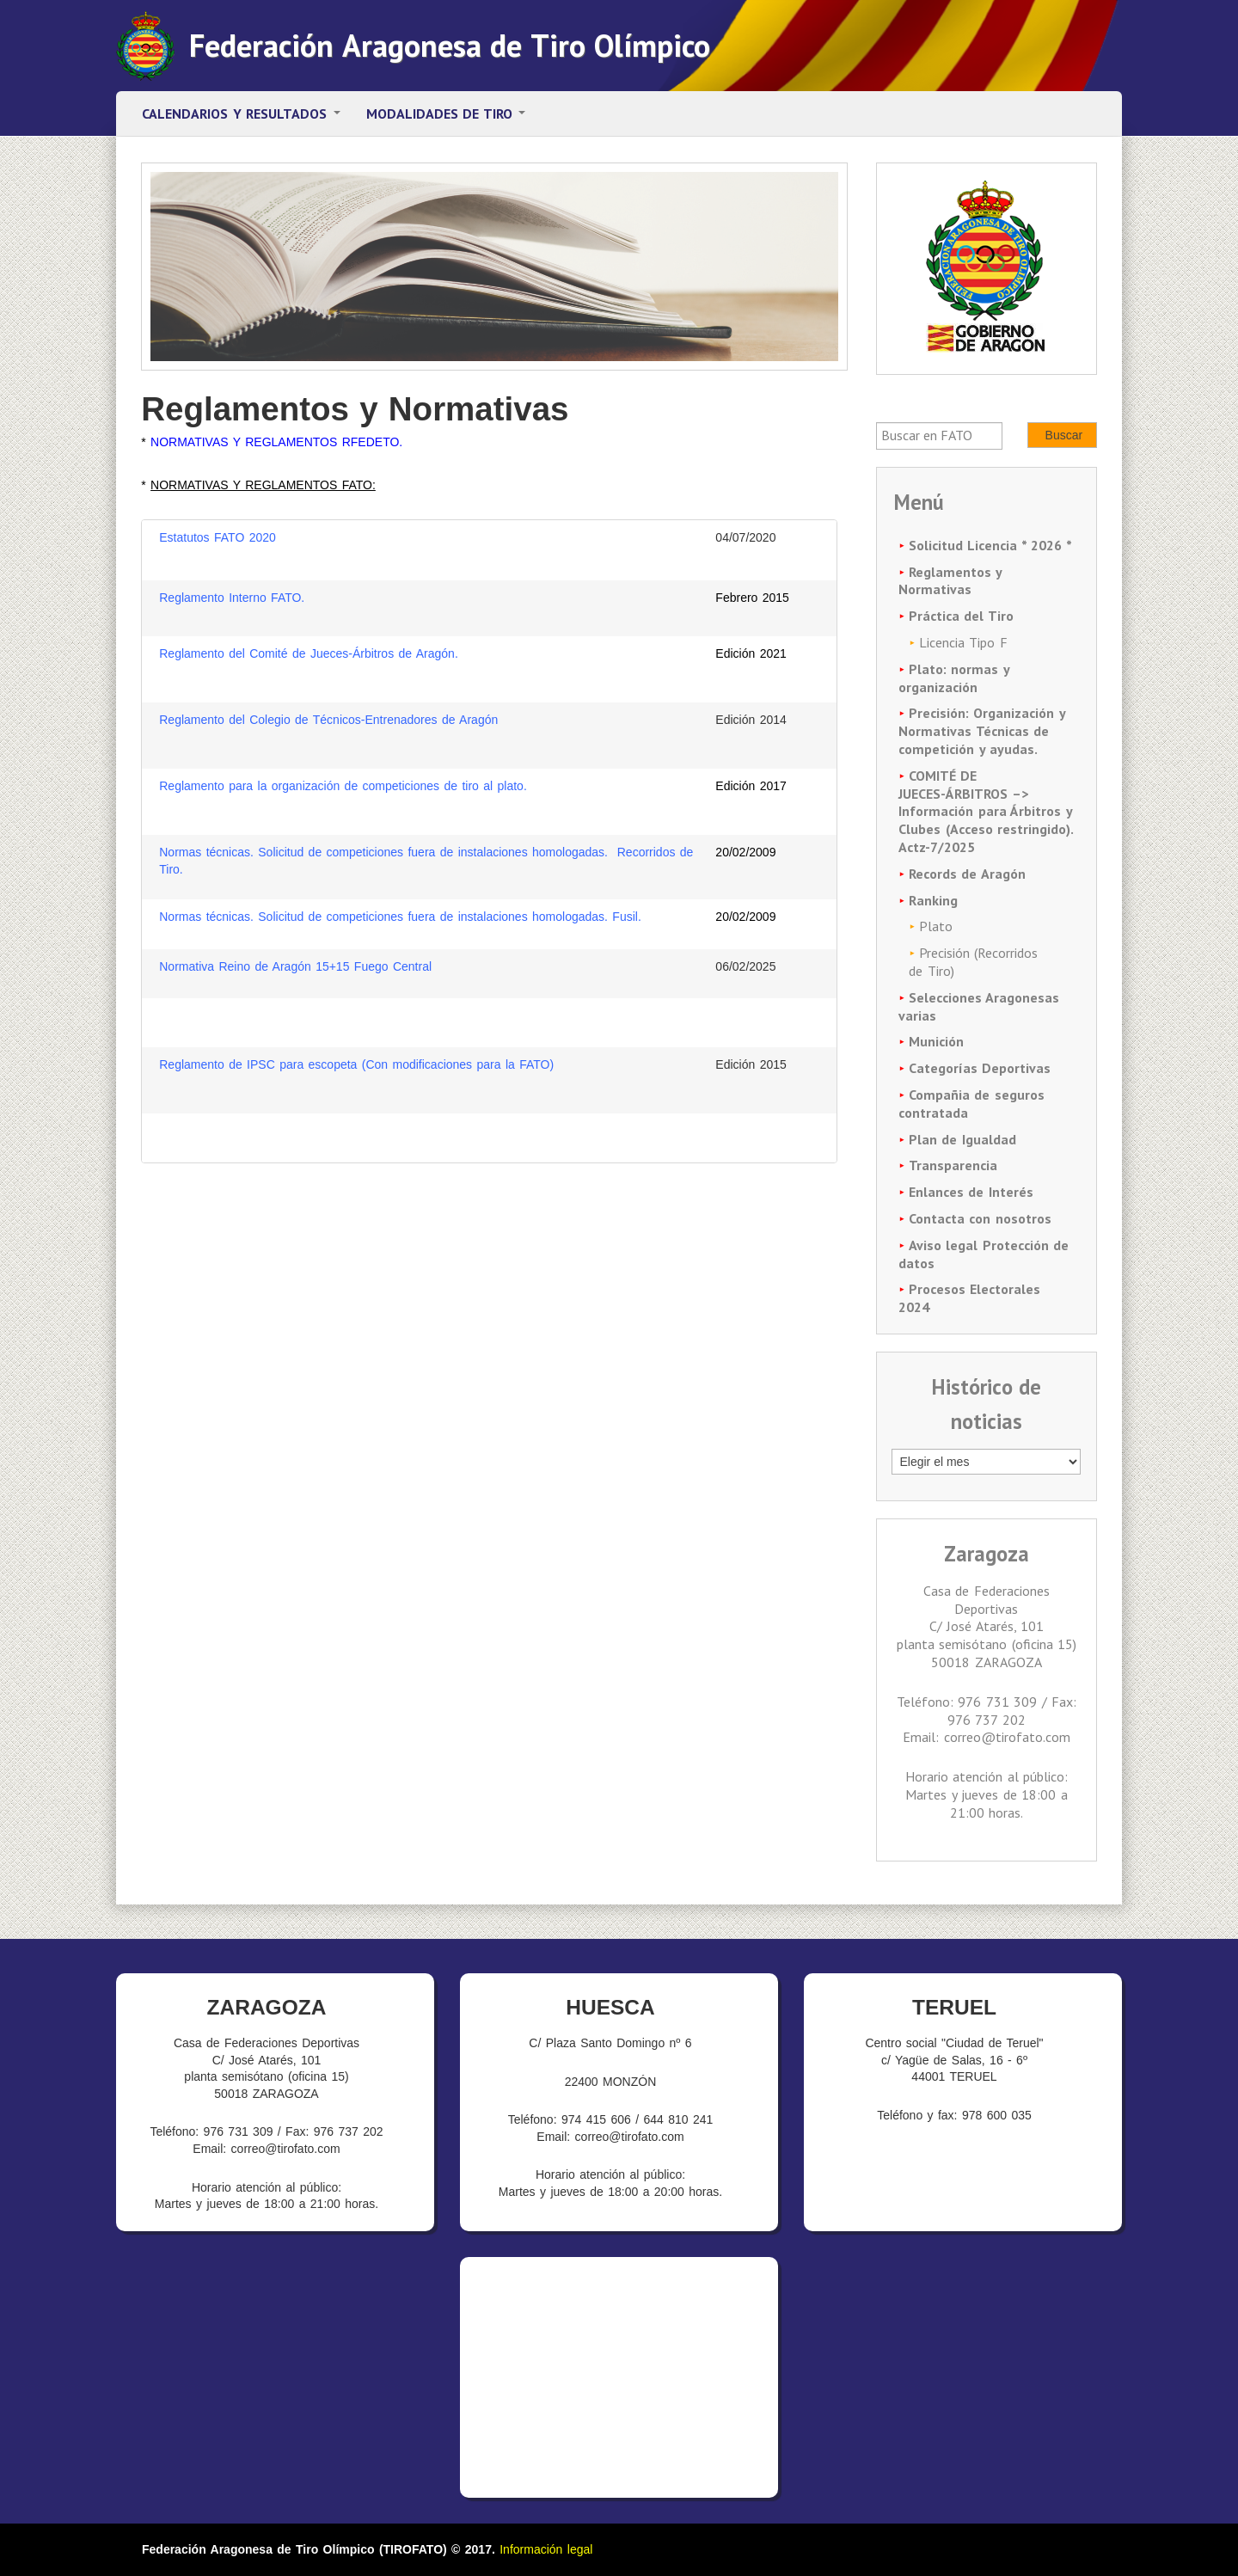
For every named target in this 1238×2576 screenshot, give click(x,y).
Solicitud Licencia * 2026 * (990, 545)
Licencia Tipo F (963, 642)
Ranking (933, 900)
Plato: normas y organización (953, 678)
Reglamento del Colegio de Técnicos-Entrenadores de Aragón (328, 720)
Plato (936, 926)
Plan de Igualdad (962, 1139)
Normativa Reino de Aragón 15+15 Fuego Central (295, 966)
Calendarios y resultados (241, 113)
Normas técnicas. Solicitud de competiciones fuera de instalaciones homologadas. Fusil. (400, 916)
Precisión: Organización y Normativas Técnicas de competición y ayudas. (981, 730)
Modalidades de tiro (446, 113)
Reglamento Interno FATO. (231, 597)
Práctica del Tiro (961, 615)
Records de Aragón (967, 873)
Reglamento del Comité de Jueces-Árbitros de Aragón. (308, 653)
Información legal (545, 2549)
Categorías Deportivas (980, 1067)
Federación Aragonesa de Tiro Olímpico (449, 45)
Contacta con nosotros (980, 1218)
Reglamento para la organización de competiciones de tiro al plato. (343, 786)
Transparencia (953, 1165)
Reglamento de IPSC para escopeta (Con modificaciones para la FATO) (358, 1064)
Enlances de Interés (971, 1191)
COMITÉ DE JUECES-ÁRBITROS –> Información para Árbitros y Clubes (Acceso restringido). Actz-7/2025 (985, 811)
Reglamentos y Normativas (950, 580)
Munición (936, 1041)
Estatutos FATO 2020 (219, 537)
